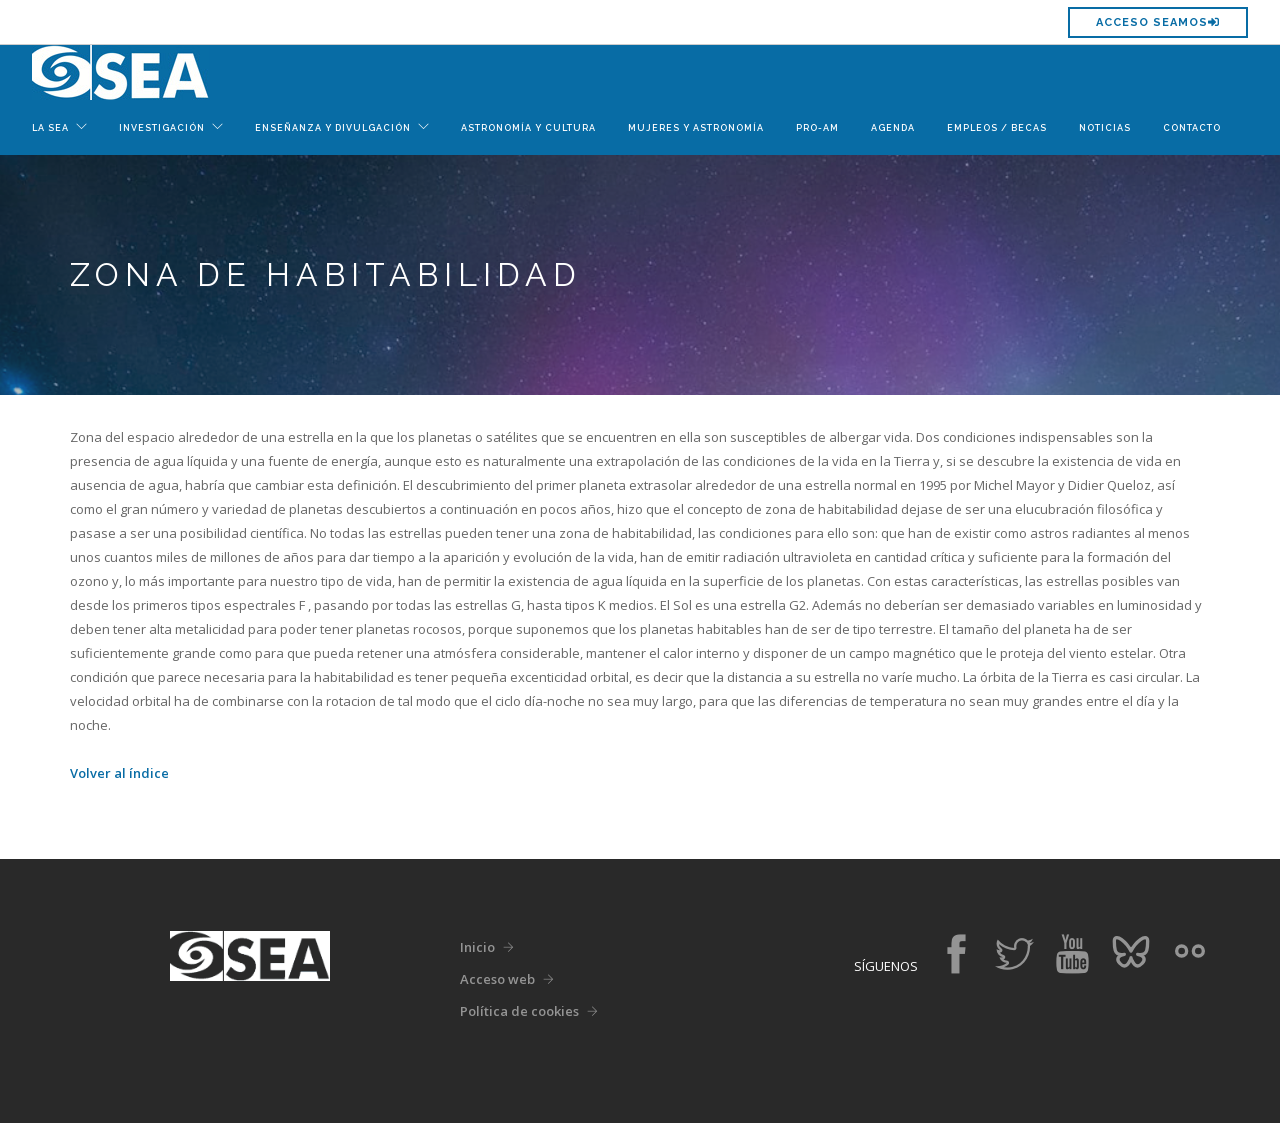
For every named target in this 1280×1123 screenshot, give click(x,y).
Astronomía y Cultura (528, 128)
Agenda (893, 128)
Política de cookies (519, 1011)
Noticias (1105, 128)
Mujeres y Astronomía (696, 128)
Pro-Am (817, 128)
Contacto (1192, 128)
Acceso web (497, 979)
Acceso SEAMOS (1158, 22)
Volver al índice (119, 773)
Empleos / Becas (997, 128)
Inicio (477, 947)
